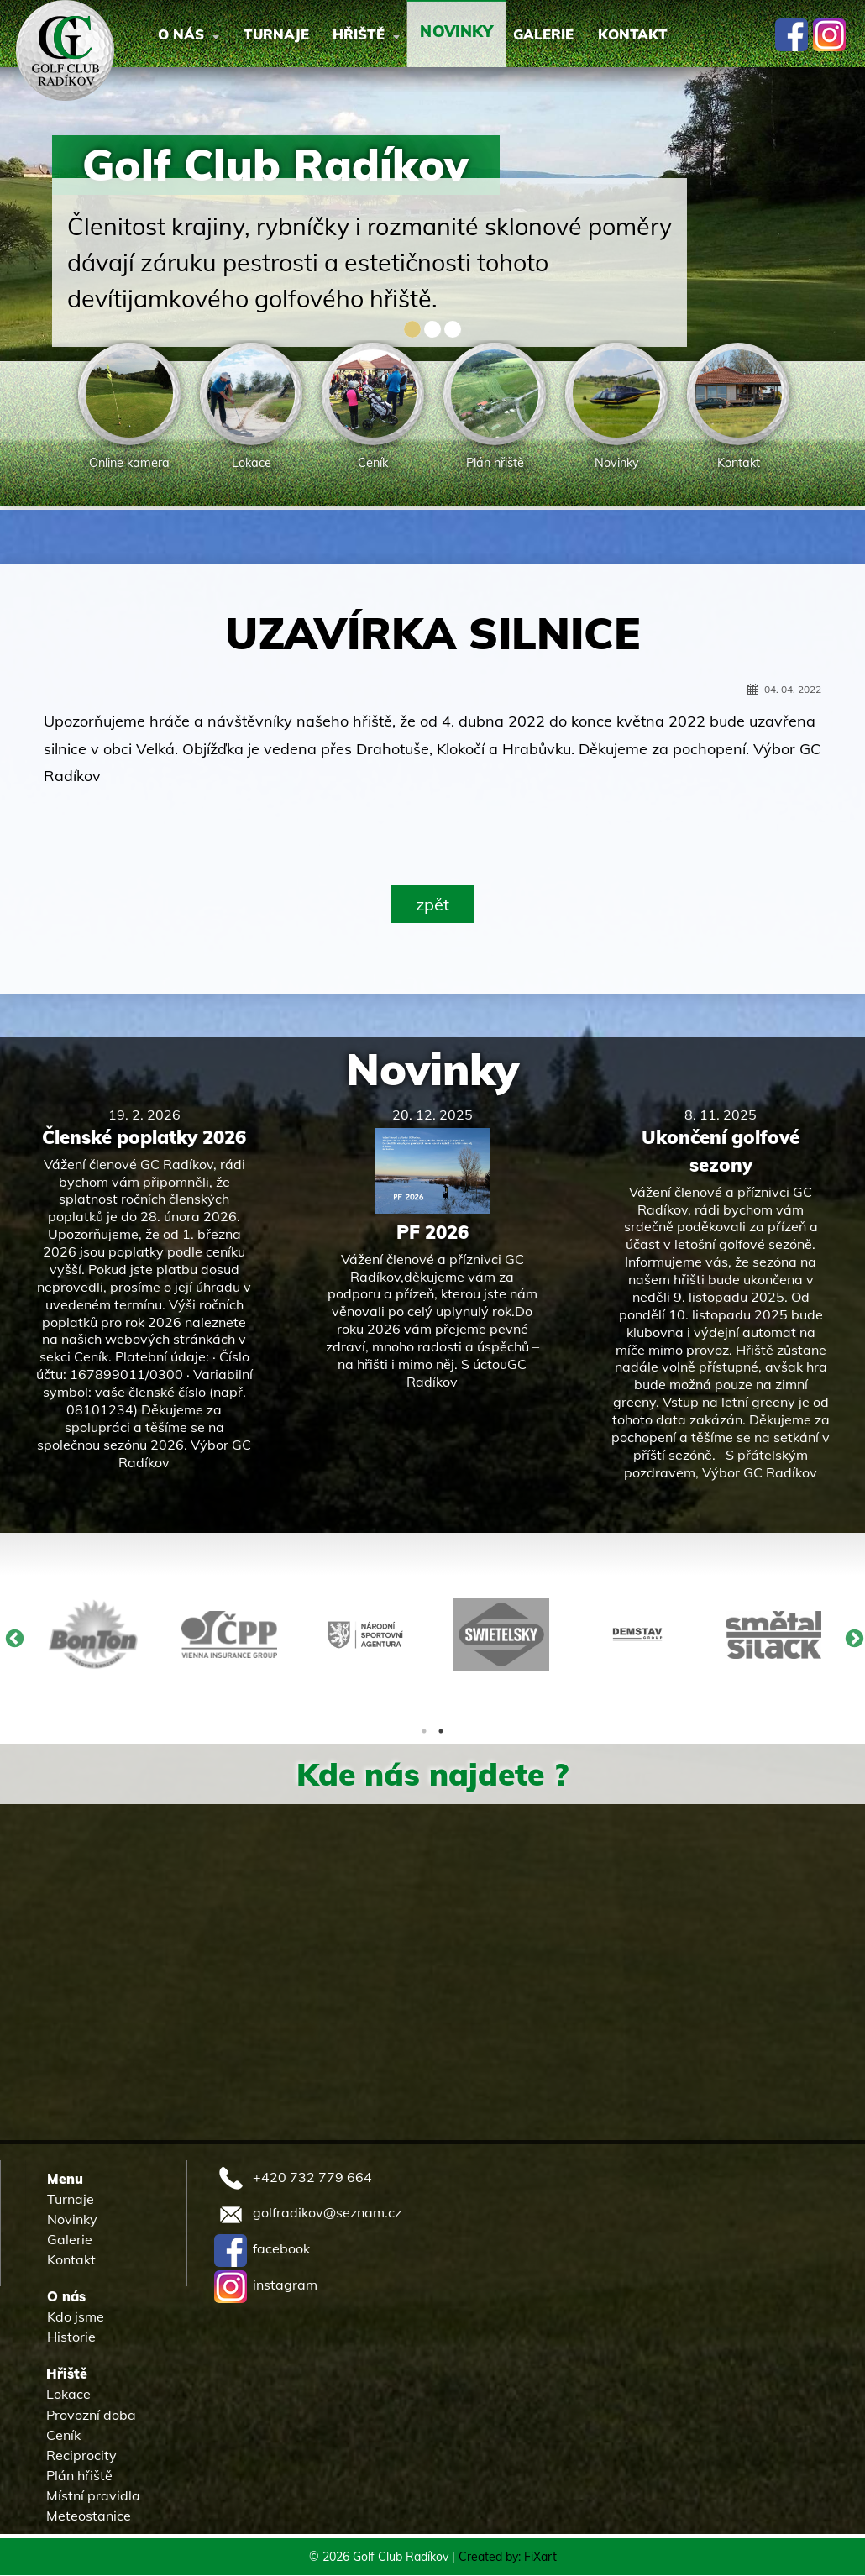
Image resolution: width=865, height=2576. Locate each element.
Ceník (63, 2434)
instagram (265, 2285)
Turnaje (294, 35)
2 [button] (440, 1731)
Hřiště (396, 35)
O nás (195, 35)
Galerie (598, 35)
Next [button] (852, 1637)
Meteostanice (88, 2515)
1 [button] (424, 1731)
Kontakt (699, 35)
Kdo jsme (75, 2317)
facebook (262, 2249)
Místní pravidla (93, 2495)
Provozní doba (91, 2414)
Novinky (432, 1069)
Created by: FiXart (508, 2557)
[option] (130, 408)
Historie (71, 2337)
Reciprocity (81, 2455)
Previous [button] (12, 1637)
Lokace (68, 2394)
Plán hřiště (79, 2475)
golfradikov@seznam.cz (307, 2213)
